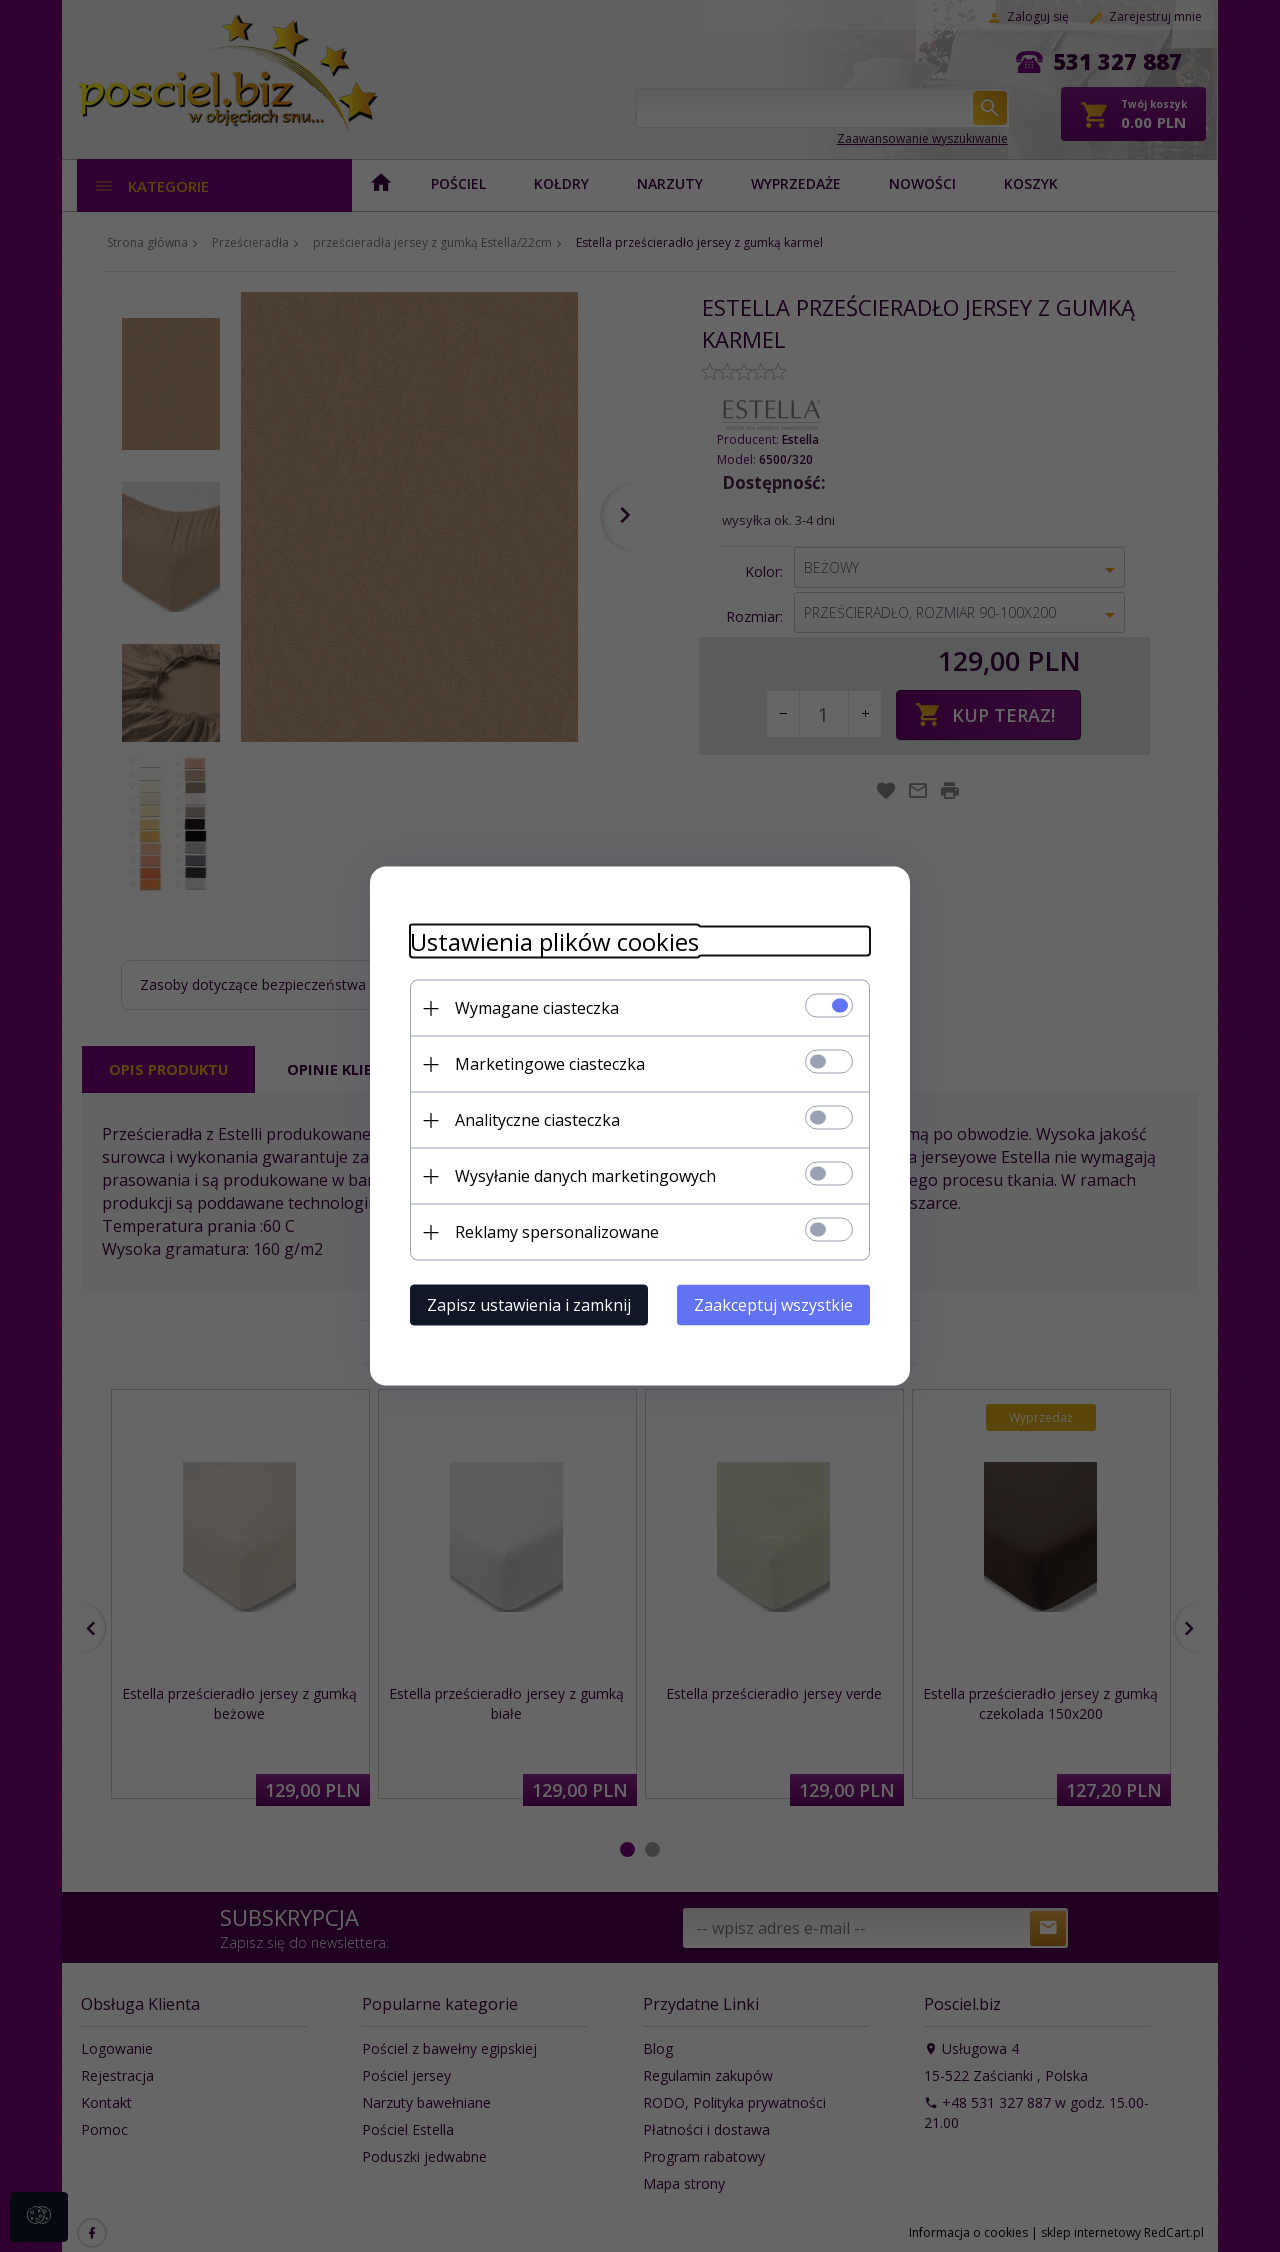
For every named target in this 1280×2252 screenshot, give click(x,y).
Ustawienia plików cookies (554, 941)
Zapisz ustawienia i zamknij (529, 1305)
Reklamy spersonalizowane (557, 1232)
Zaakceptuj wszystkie (773, 1305)
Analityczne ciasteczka (537, 1120)
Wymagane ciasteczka (537, 1008)
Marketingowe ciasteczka (550, 1064)
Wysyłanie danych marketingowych (585, 1176)
